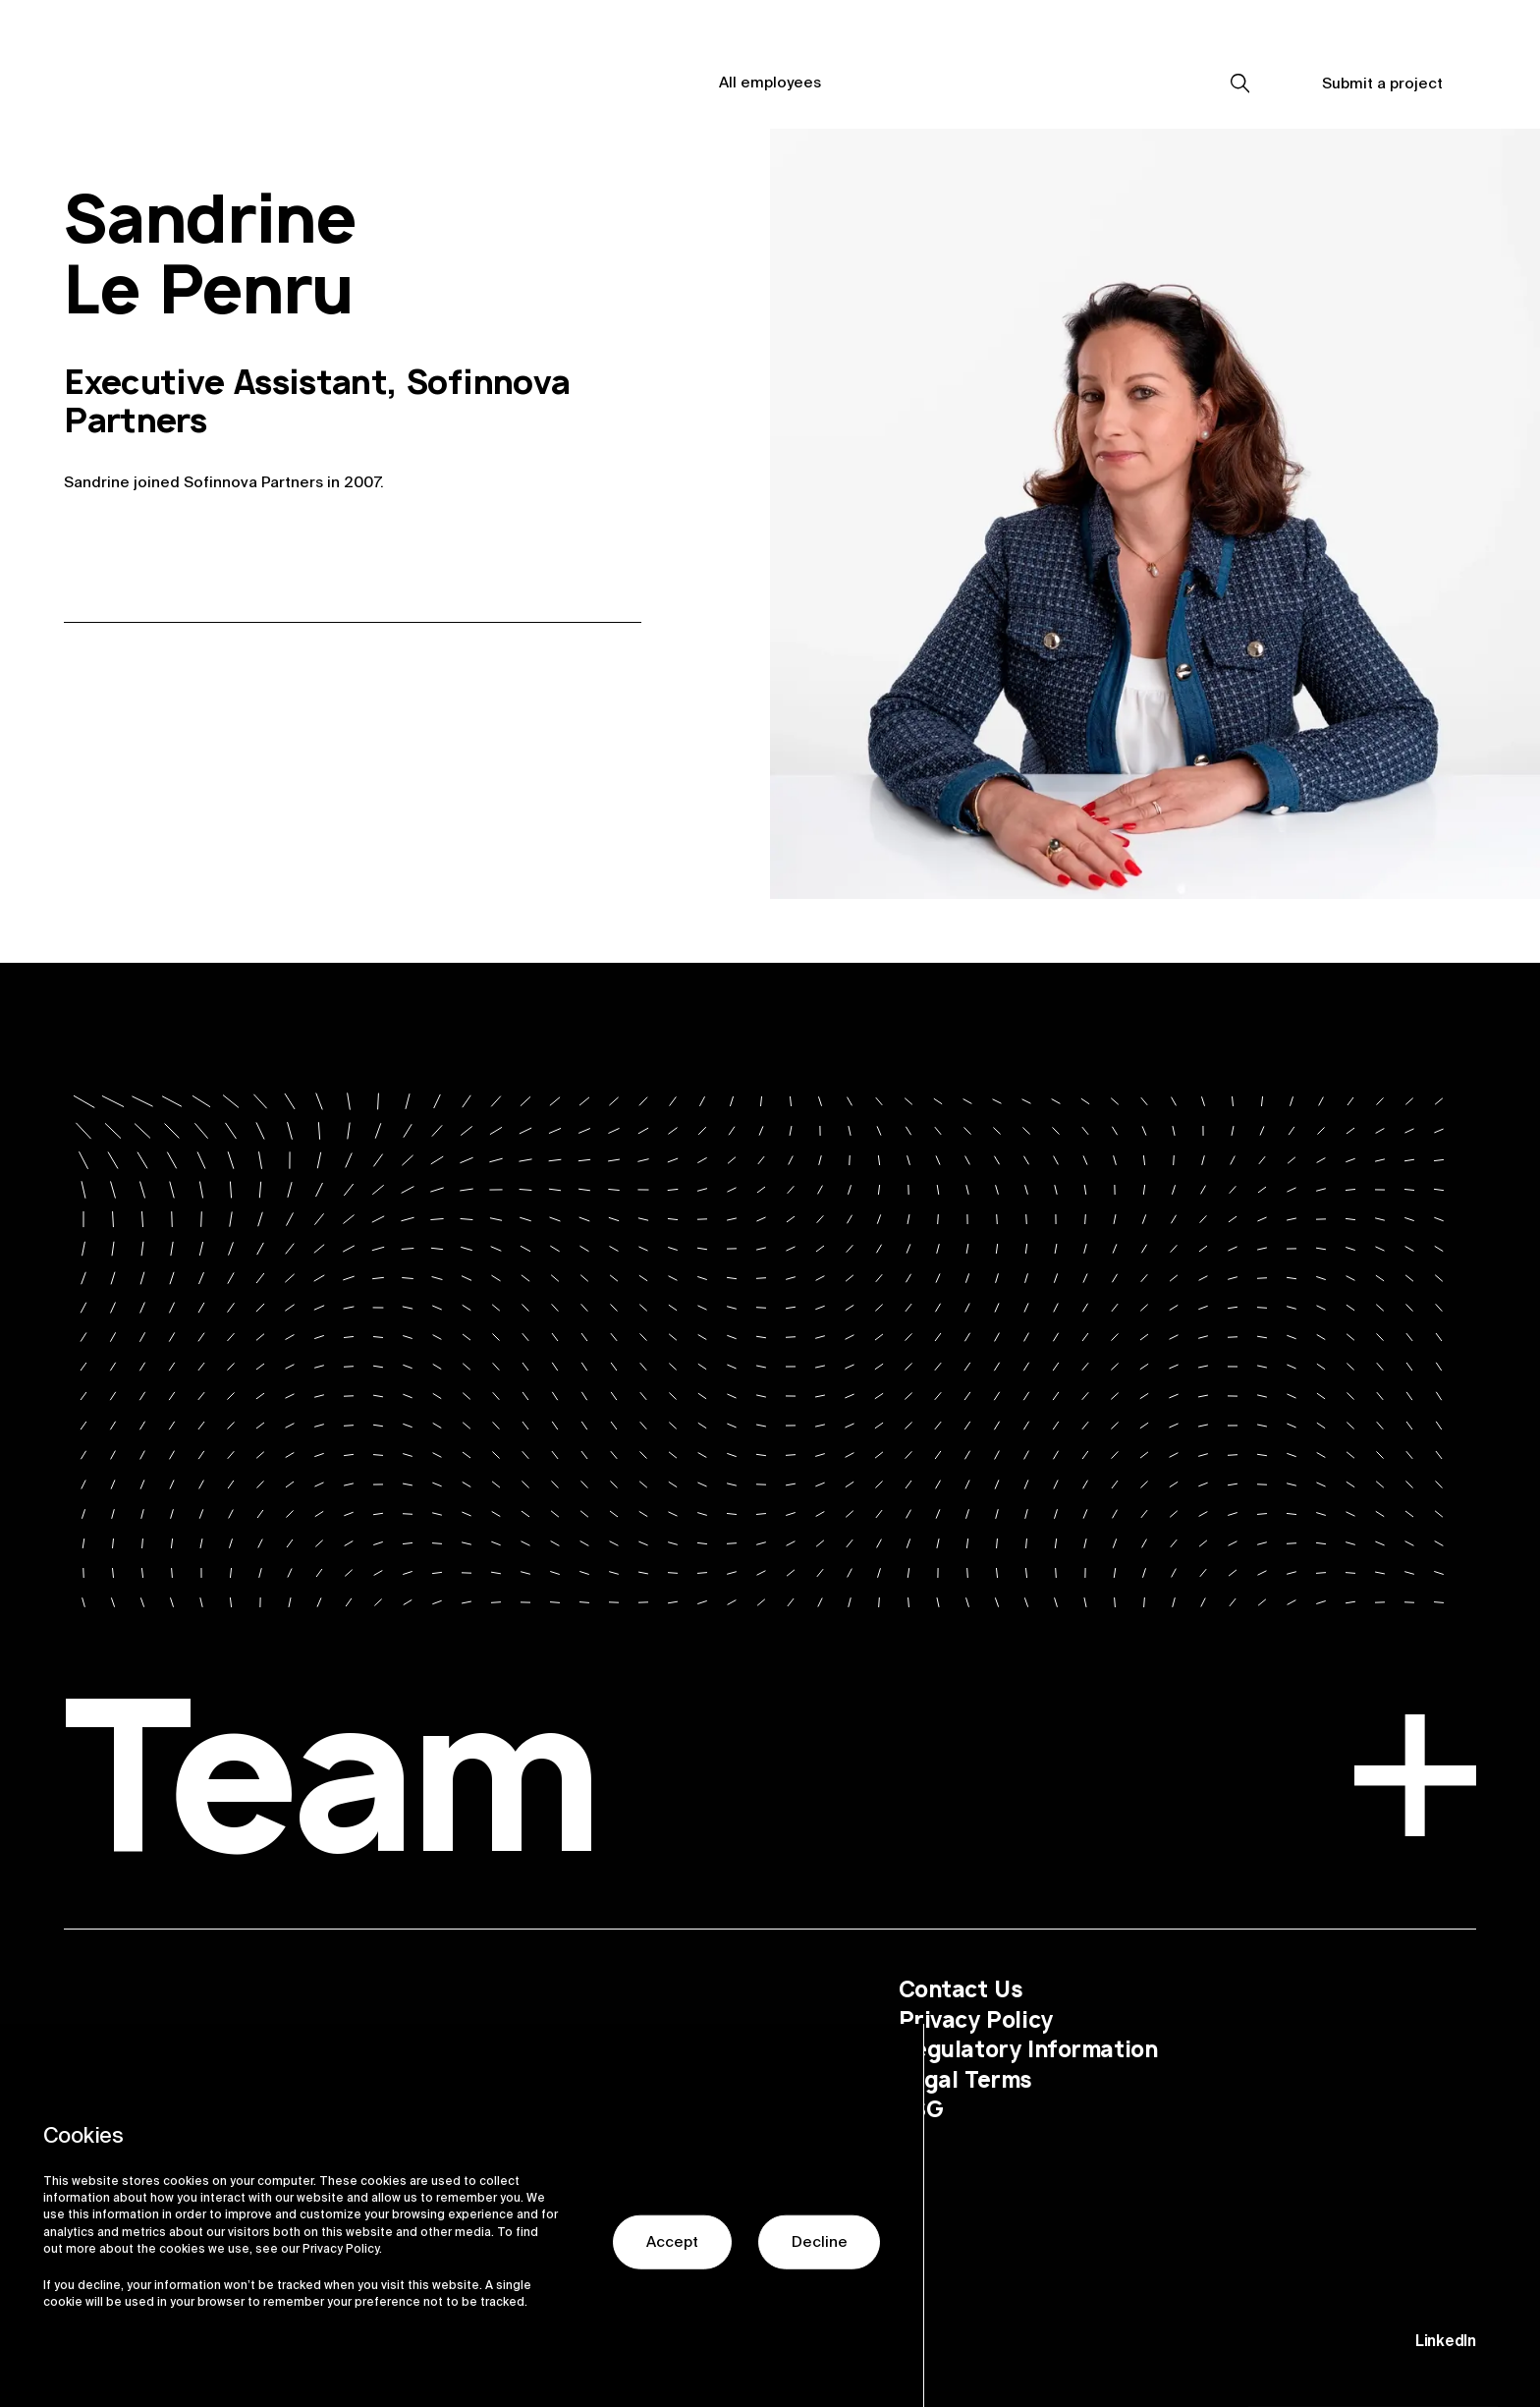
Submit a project (1382, 83)
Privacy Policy (976, 2020)
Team (769, 1789)
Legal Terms (965, 2079)
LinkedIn (1445, 2341)
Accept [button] (672, 2271)
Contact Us (961, 1989)
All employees (770, 82)
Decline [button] (820, 2271)
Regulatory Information (1028, 2049)
